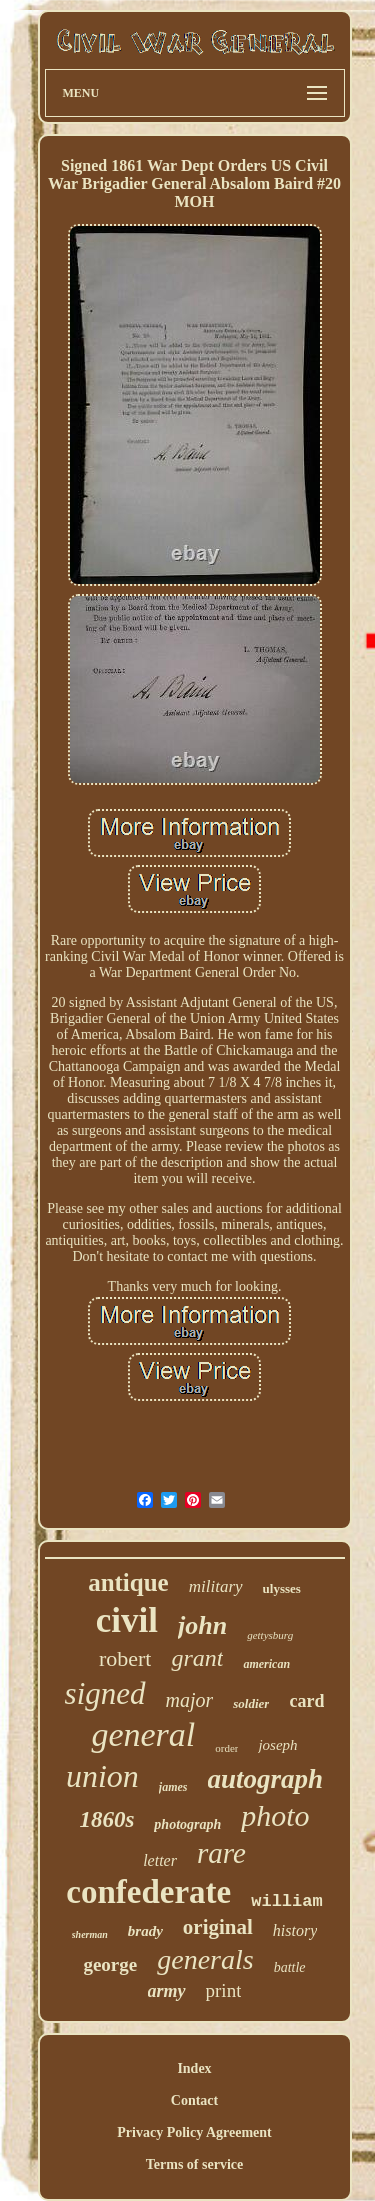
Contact (194, 2100)
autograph (266, 1779)
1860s (106, 1819)
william (286, 1901)
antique (128, 1582)
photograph (187, 1824)
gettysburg (270, 1635)
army (167, 1991)
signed (105, 1693)
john (202, 1625)
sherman (90, 1934)
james (173, 1787)
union (102, 1776)
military (216, 1586)
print (224, 1990)
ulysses (282, 1588)
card (306, 1701)
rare (221, 1853)
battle (290, 1967)
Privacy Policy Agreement (194, 2132)
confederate (148, 1892)
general (143, 1734)
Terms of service (194, 2164)
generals (205, 1959)
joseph (277, 1745)
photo (275, 1815)
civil (127, 1620)
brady (145, 1931)
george (110, 1964)
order (226, 1748)
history (295, 1930)
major (190, 1700)
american (266, 1664)
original (218, 1927)
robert (125, 1658)
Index (194, 2068)
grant (197, 1658)
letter (160, 1860)
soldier (251, 1703)
